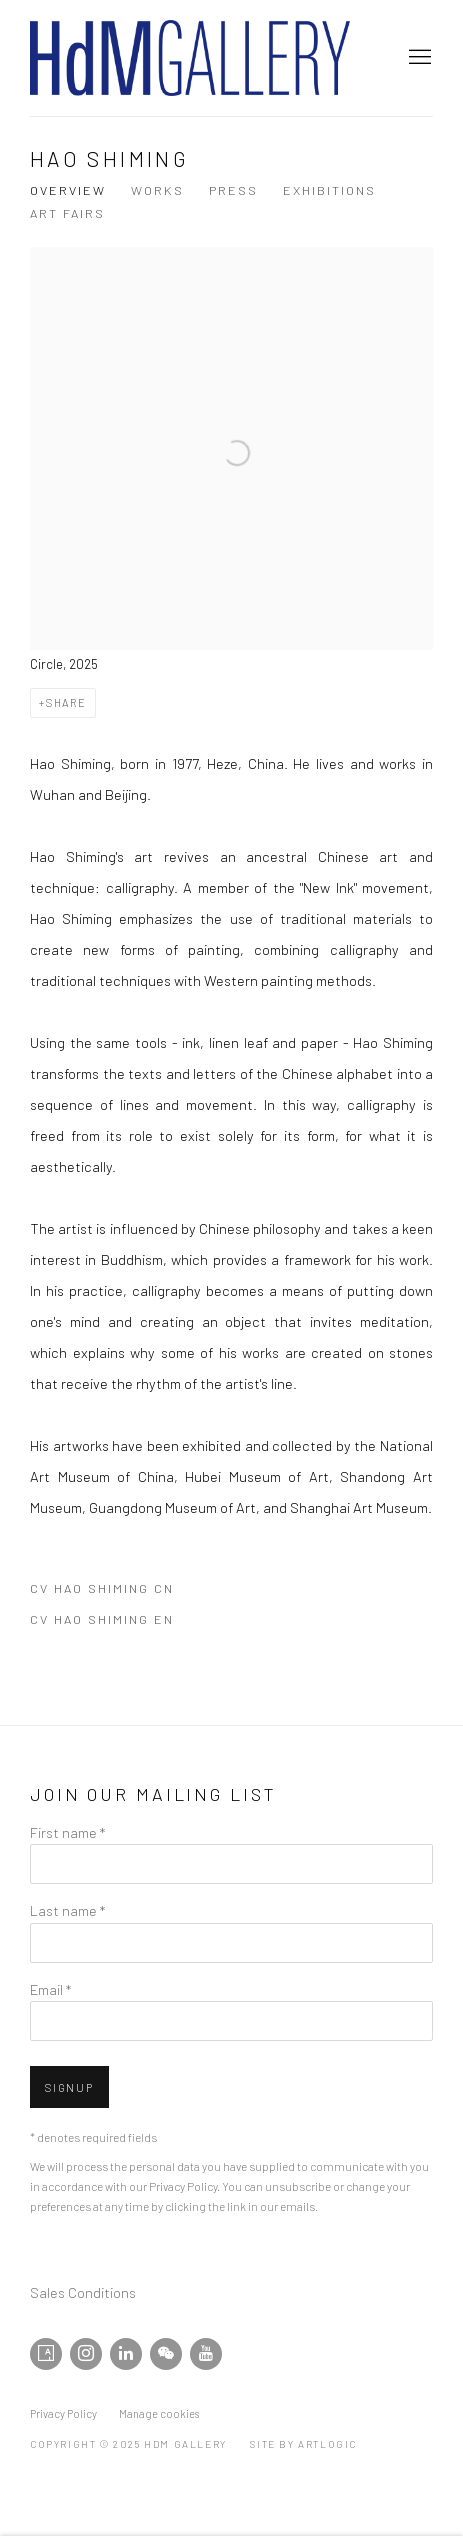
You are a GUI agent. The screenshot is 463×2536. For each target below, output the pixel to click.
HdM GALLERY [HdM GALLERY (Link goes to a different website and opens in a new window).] (190, 58)
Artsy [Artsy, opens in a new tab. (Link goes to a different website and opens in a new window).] (46, 2354)
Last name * (67, 1910)
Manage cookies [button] (159, 2413)
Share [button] (66, 702)
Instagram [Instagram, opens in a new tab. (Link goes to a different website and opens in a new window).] (86, 2354)
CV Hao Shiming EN (133, 1623)
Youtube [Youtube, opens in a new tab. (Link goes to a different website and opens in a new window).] (206, 2354)
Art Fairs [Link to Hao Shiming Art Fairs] (67, 213)
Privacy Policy (183, 2186)
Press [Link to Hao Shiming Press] (233, 190)
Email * (50, 1989)
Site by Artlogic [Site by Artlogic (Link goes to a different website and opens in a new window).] (303, 2444)
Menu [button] (418, 58)
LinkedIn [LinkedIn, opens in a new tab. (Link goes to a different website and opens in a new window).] (126, 2354)
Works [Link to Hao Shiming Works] (157, 190)
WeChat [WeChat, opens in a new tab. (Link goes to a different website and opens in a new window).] (166, 2354)
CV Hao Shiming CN (133, 1592)
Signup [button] (69, 2087)
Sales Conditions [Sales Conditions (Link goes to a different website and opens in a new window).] (83, 2292)
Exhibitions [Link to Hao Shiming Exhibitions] (329, 190)
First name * (67, 1832)
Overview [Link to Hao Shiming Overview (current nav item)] (68, 190)
